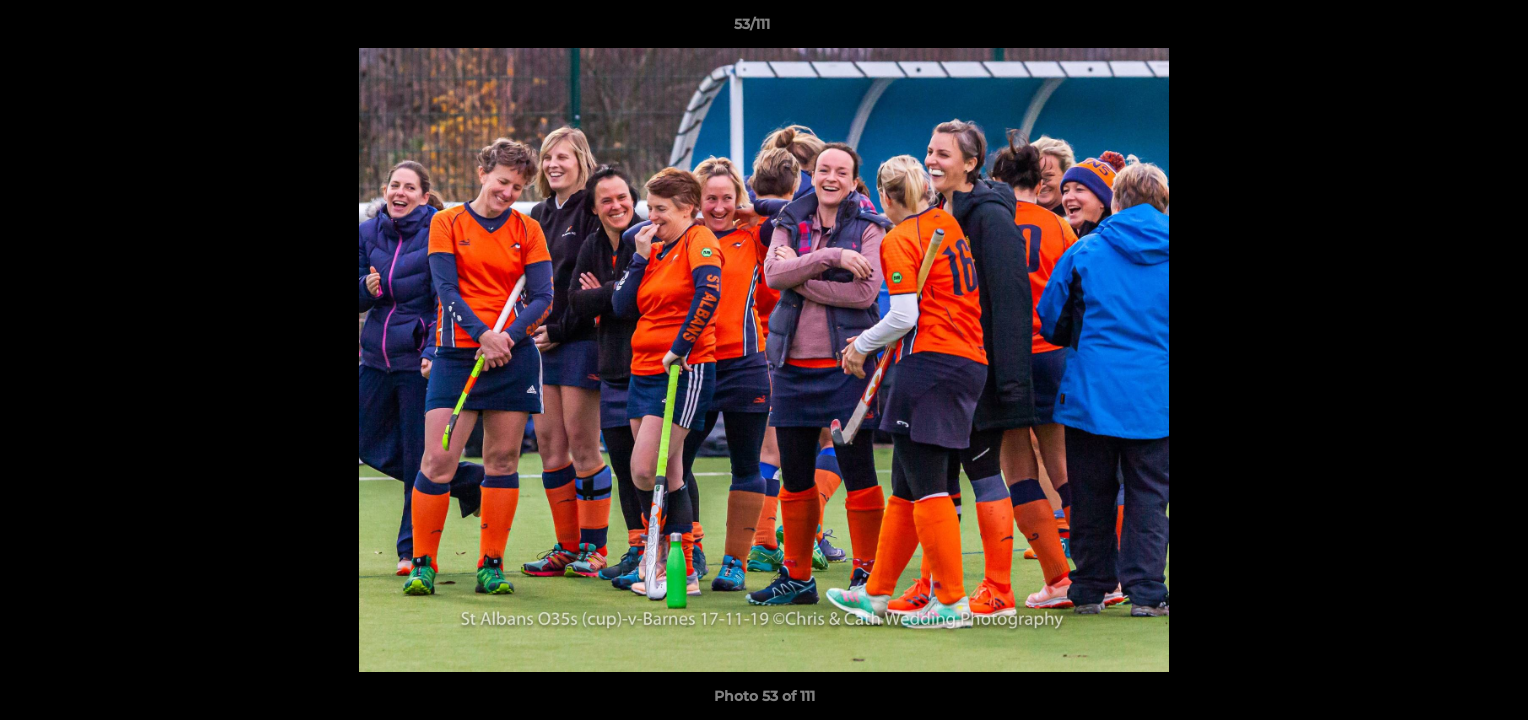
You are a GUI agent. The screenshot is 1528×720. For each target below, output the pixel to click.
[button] (1444, 29)
